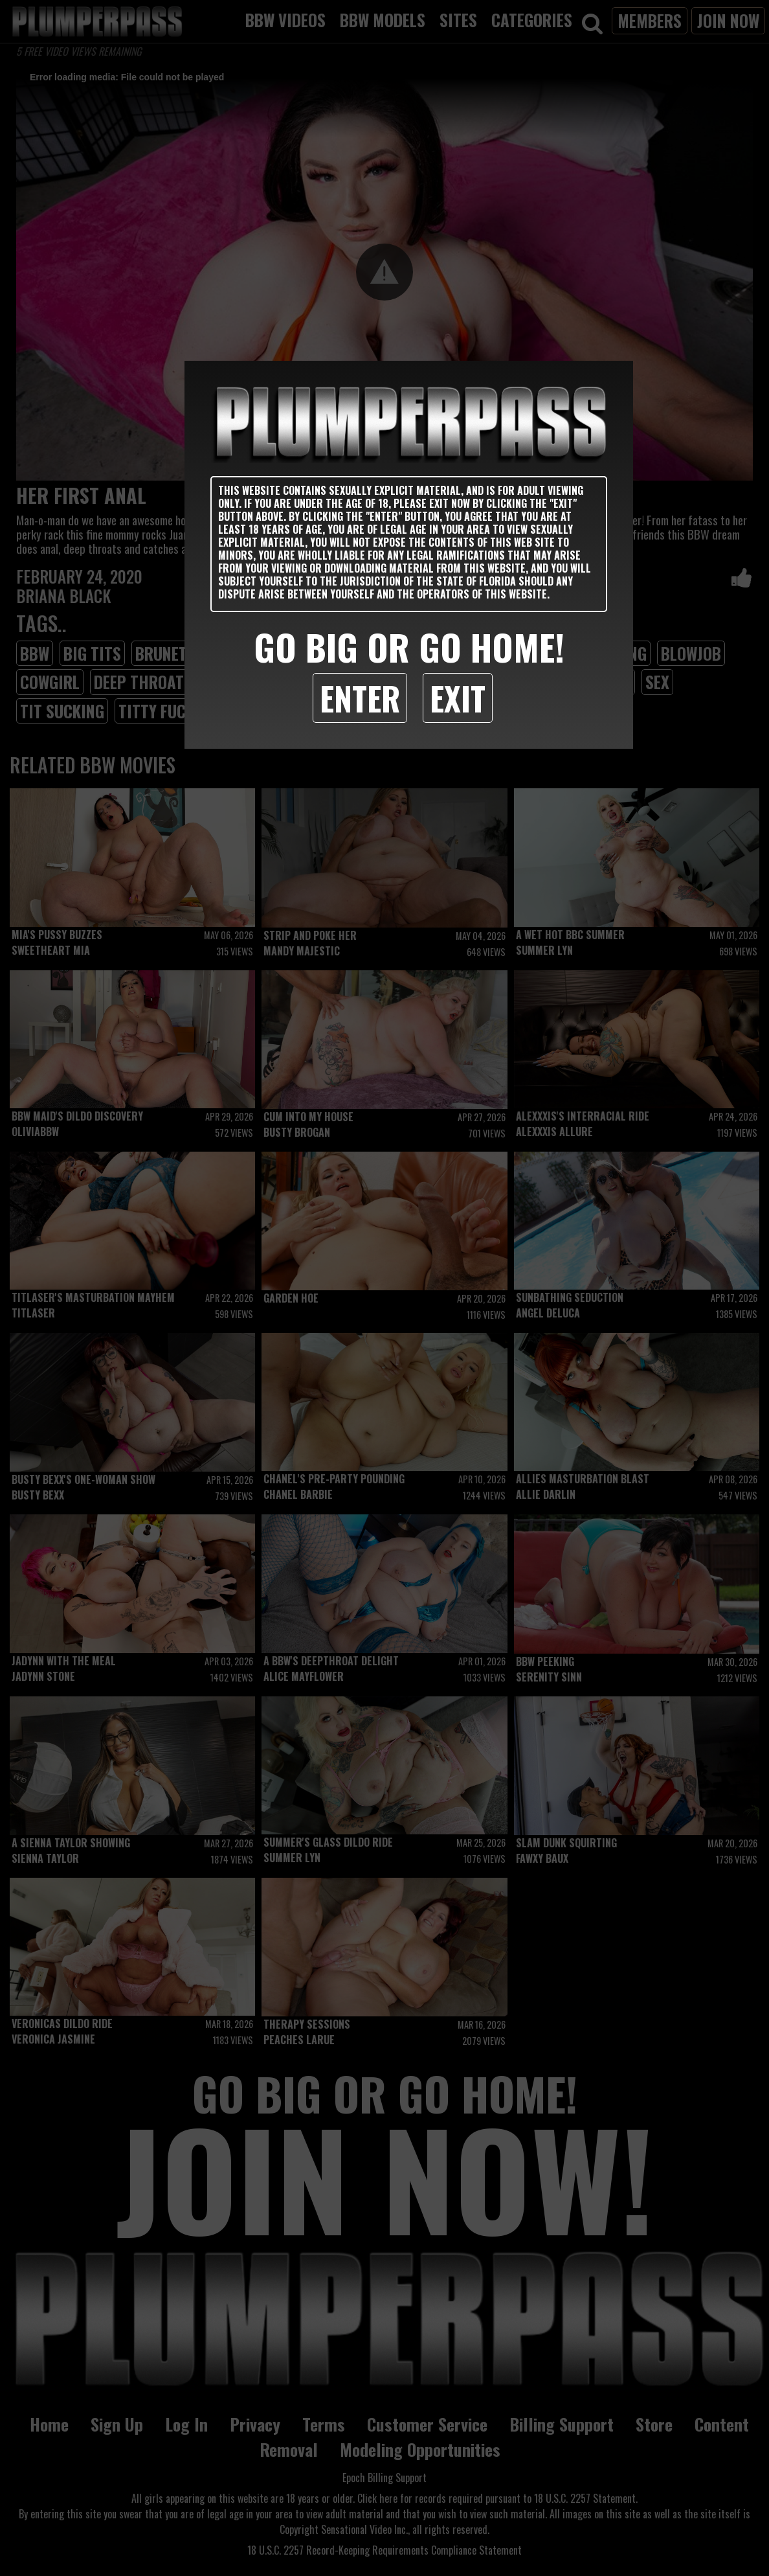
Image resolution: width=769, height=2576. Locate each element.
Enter (360, 698)
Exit (457, 698)
